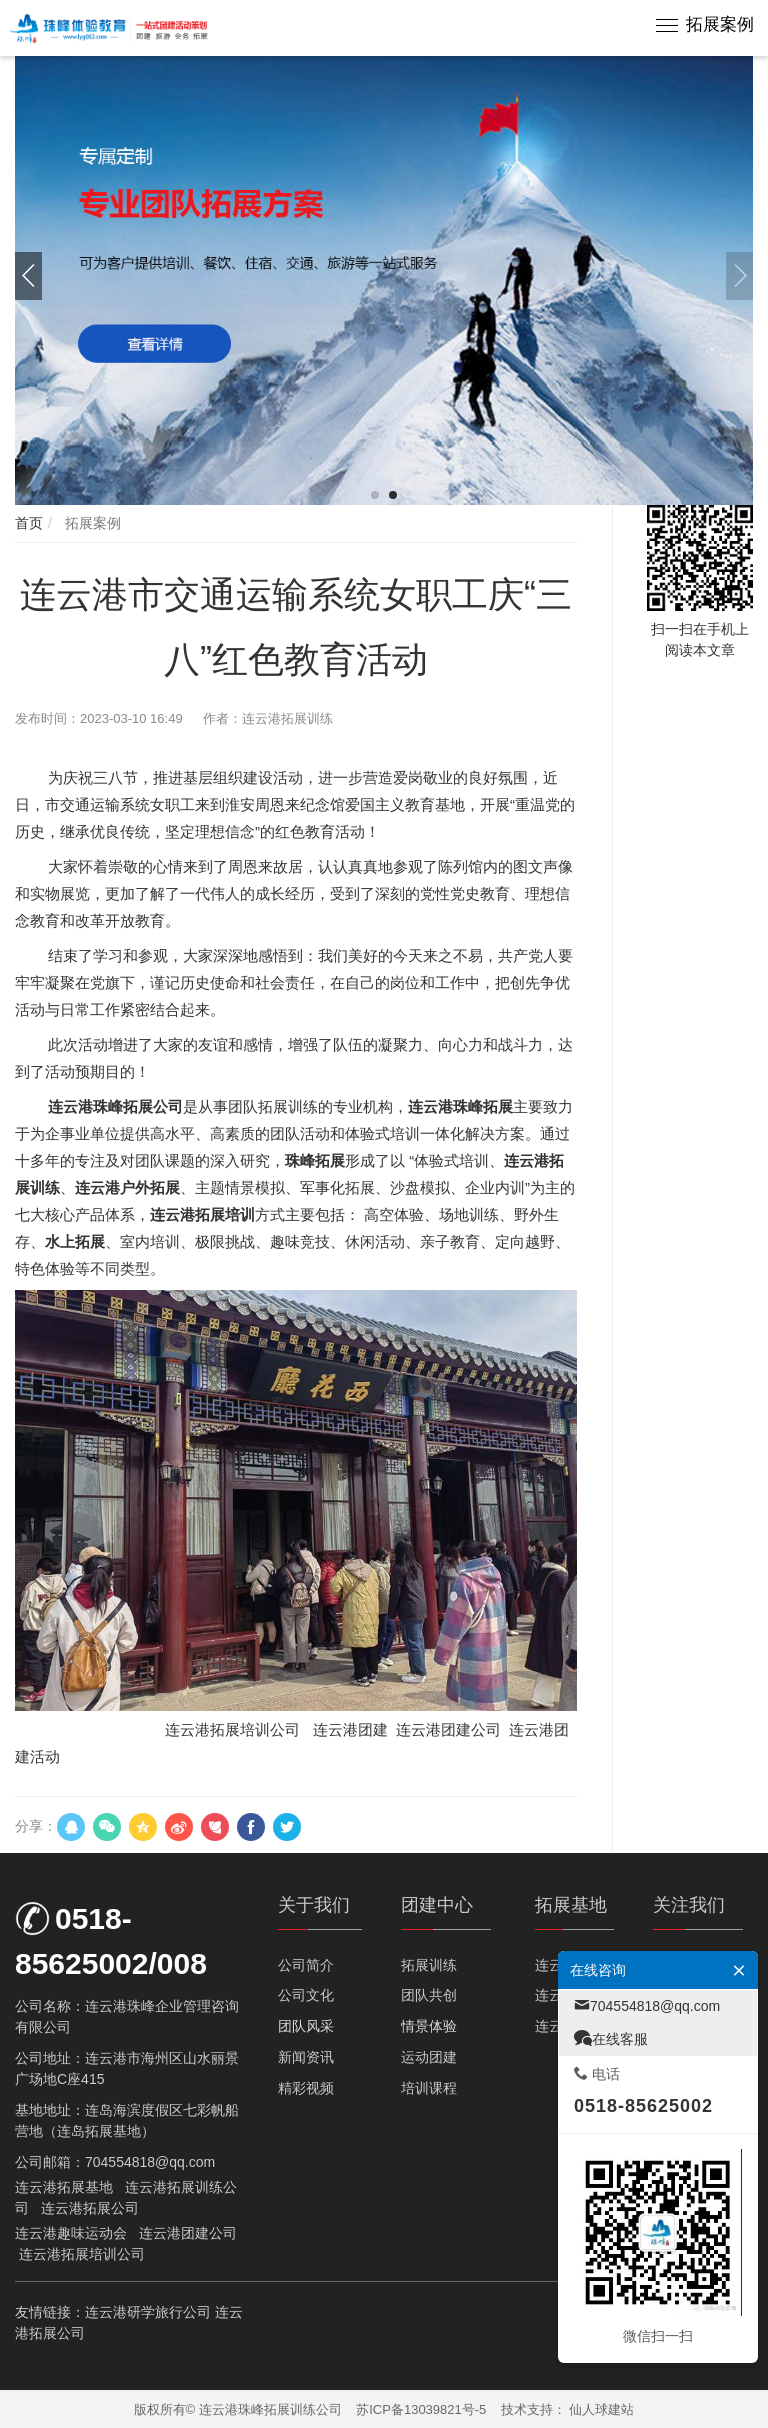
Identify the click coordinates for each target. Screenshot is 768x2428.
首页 (29, 523)
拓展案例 (720, 24)
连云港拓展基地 (64, 2187)
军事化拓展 (337, 1187)
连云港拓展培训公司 (232, 1729)
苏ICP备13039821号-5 (421, 2409)
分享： (36, 1826)
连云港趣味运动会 (71, 2233)
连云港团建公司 (188, 2233)
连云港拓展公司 (90, 2208)
